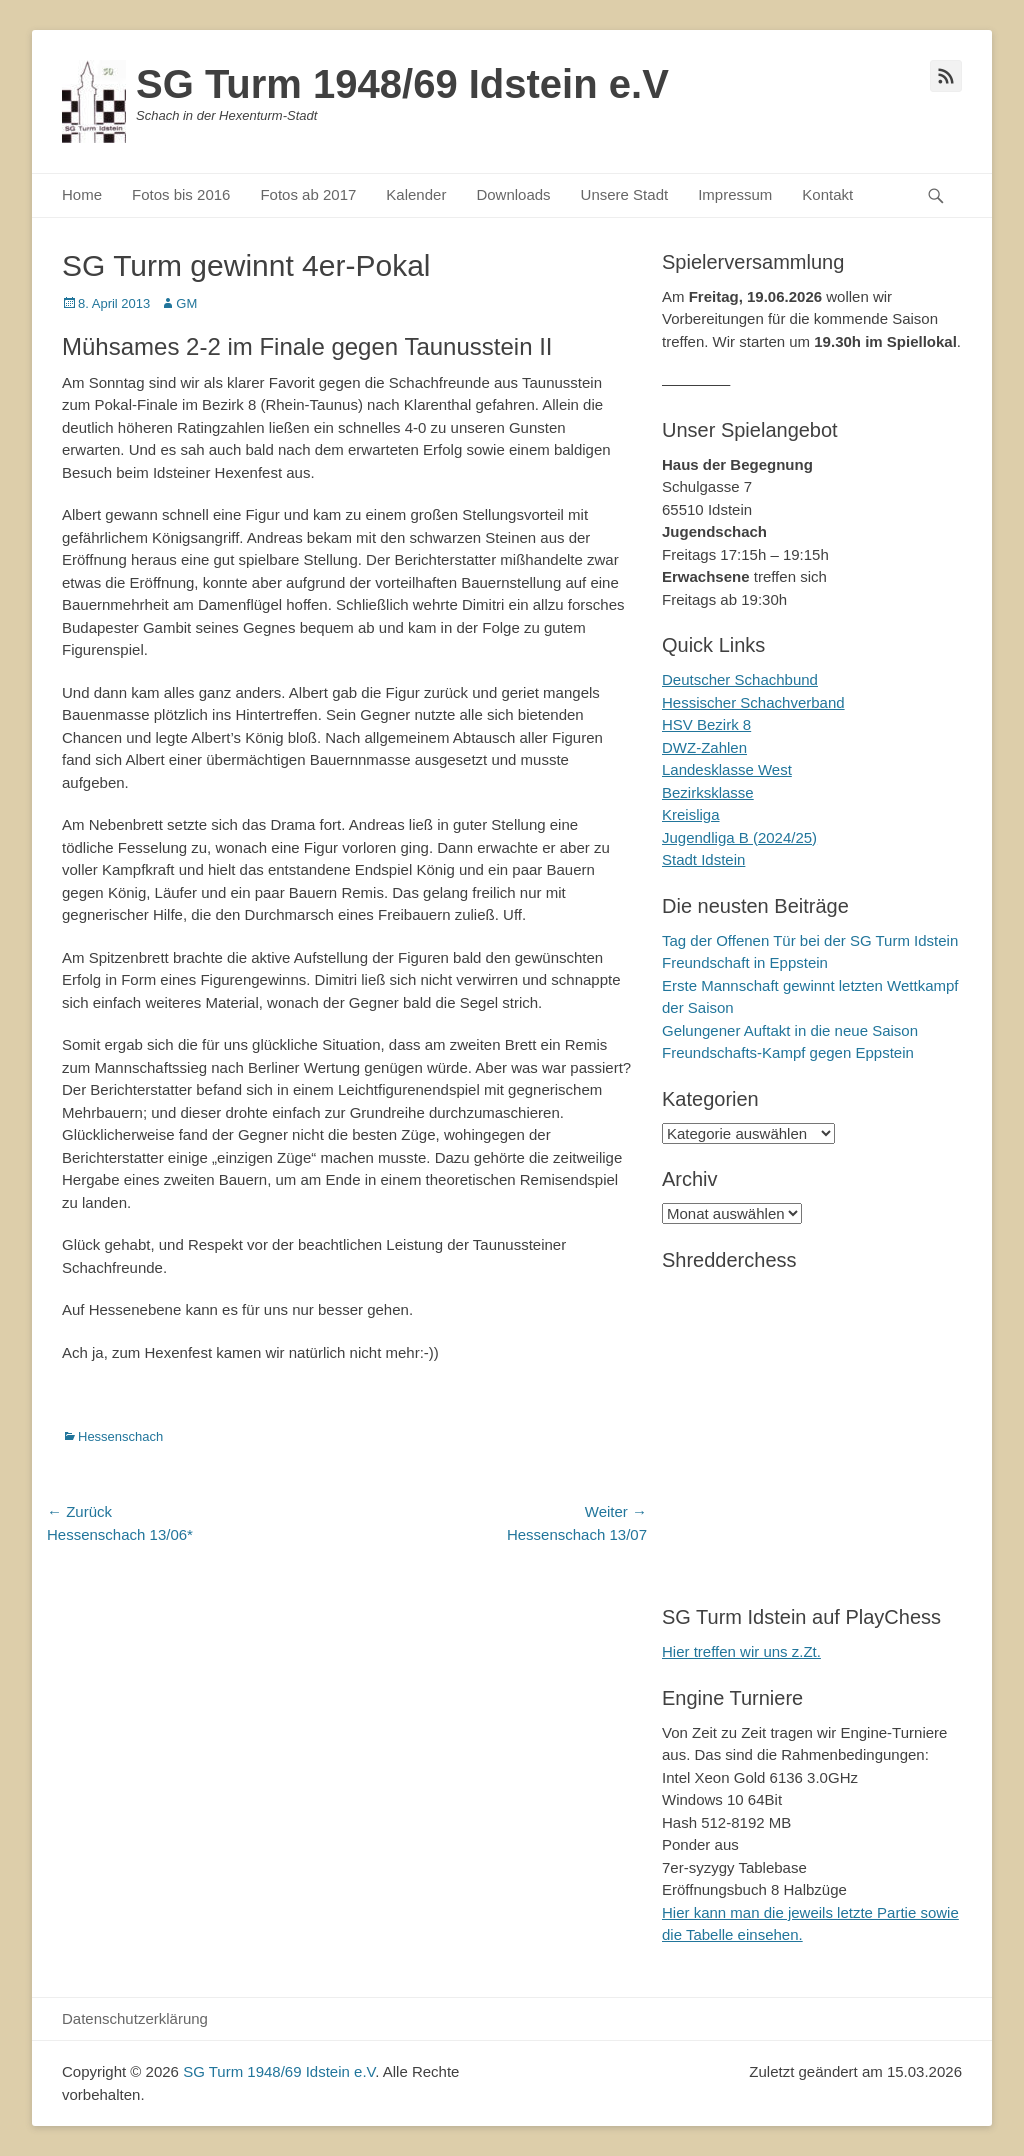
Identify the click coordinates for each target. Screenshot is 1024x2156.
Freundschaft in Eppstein (745, 962)
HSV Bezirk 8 (706, 724)
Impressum (735, 194)
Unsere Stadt (625, 194)
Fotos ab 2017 (308, 194)
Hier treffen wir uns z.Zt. (741, 1651)
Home (82, 194)
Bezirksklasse (708, 792)
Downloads (513, 194)
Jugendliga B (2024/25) (739, 837)
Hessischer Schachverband (753, 702)
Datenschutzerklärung (135, 2018)
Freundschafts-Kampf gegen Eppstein (788, 1052)
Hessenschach (120, 1436)
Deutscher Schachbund (740, 679)
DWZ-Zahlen (704, 747)
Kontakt (827, 194)
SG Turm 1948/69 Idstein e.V (402, 84)
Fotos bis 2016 (181, 194)
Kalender (416, 194)
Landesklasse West (727, 769)
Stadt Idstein (703, 859)
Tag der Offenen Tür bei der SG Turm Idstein (810, 940)
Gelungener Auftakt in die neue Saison (790, 1030)
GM (186, 303)
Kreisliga (691, 814)
